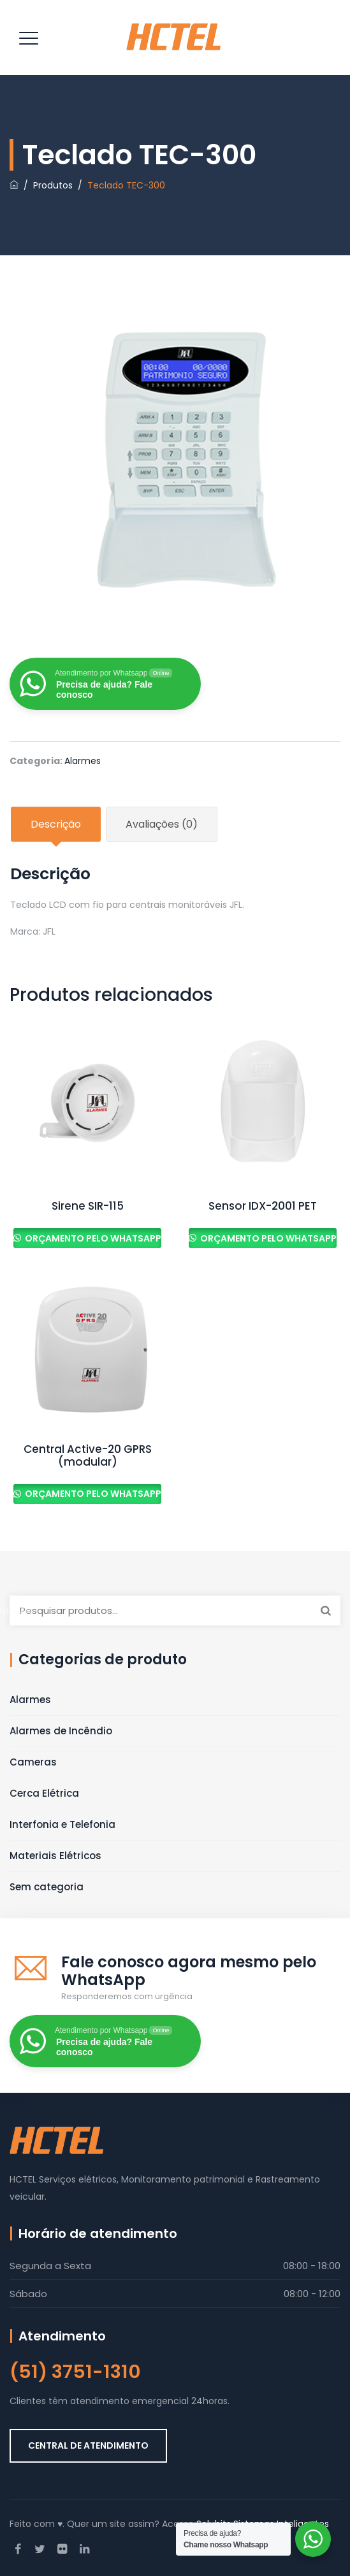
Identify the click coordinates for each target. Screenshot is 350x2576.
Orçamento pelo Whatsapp (92, 1238)
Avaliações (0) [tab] (162, 824)
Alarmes (82, 760)
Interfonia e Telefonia (62, 1824)
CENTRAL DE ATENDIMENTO (88, 2445)
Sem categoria (47, 1886)
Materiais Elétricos (55, 1855)
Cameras (33, 1762)
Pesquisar (325, 1610)
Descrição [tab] (56, 824)
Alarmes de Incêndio (61, 1730)
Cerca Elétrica (44, 1793)
